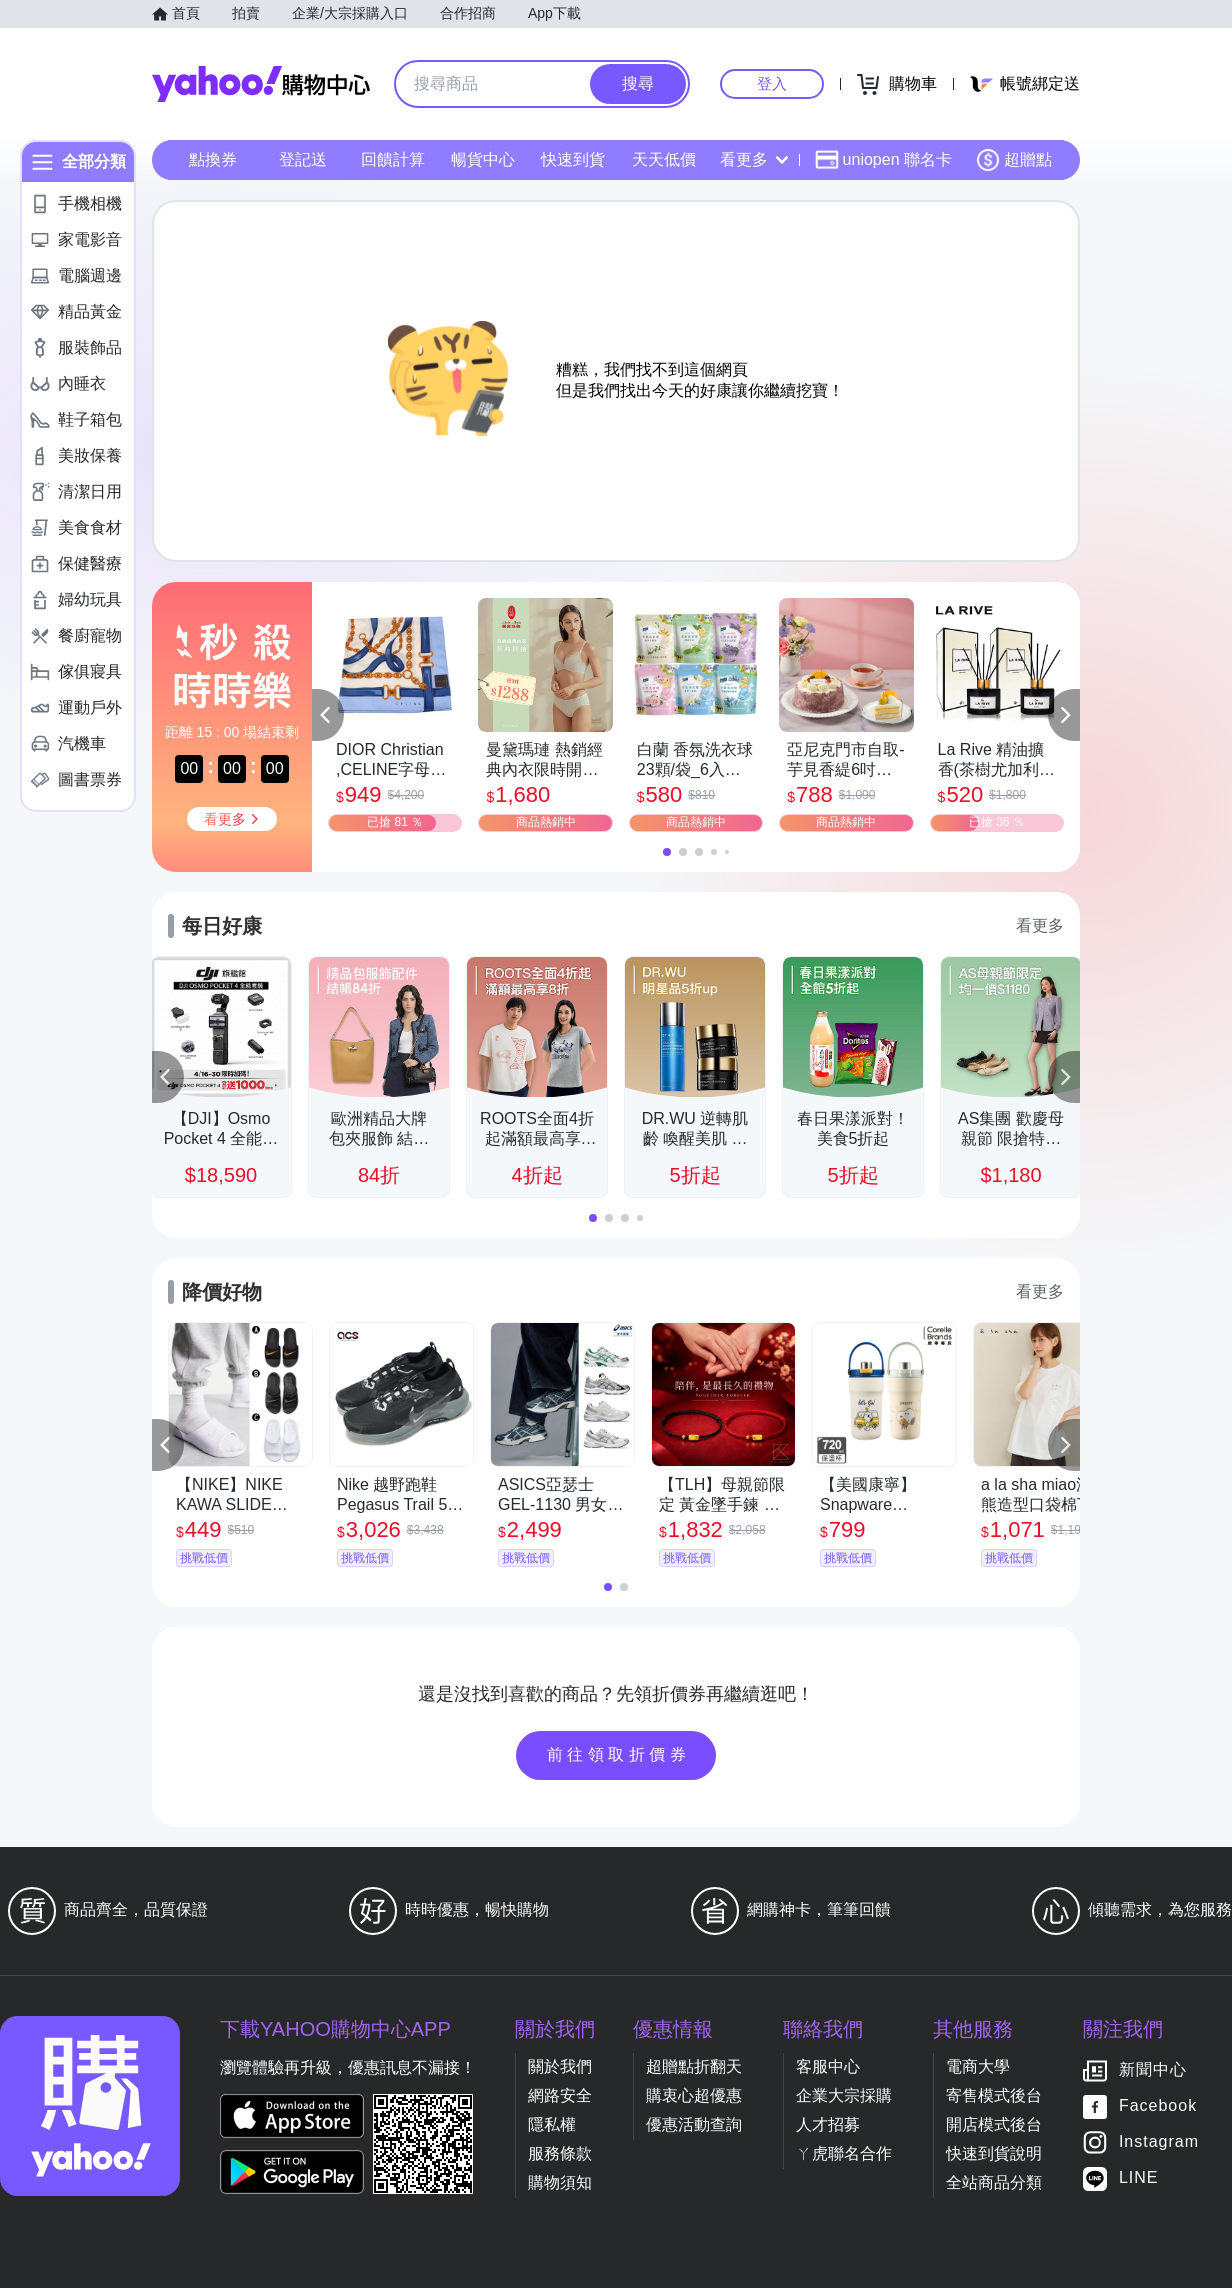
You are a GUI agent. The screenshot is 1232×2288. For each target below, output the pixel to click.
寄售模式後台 (994, 2095)
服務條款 (560, 2153)
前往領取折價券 (619, 1754)
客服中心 (828, 2066)
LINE (1139, 2178)
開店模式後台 (994, 2124)
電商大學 (978, 2066)
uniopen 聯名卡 (883, 160)
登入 (772, 83)
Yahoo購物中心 (261, 84)
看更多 (754, 159)
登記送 (303, 159)
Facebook (1158, 2106)
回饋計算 (393, 159)
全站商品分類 (994, 2182)
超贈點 (1014, 160)
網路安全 (560, 2095)
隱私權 (552, 2124)
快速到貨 (573, 159)
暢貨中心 (483, 159)
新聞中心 (1153, 2070)
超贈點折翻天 (694, 2066)
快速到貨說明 (994, 2153)
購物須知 (560, 2182)
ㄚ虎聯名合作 (844, 2153)
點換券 (213, 159)
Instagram (1159, 2142)
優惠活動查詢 (694, 2124)
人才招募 (828, 2124)
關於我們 (560, 2066)
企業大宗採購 (844, 2095)
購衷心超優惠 (694, 2095)
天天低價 (664, 159)
